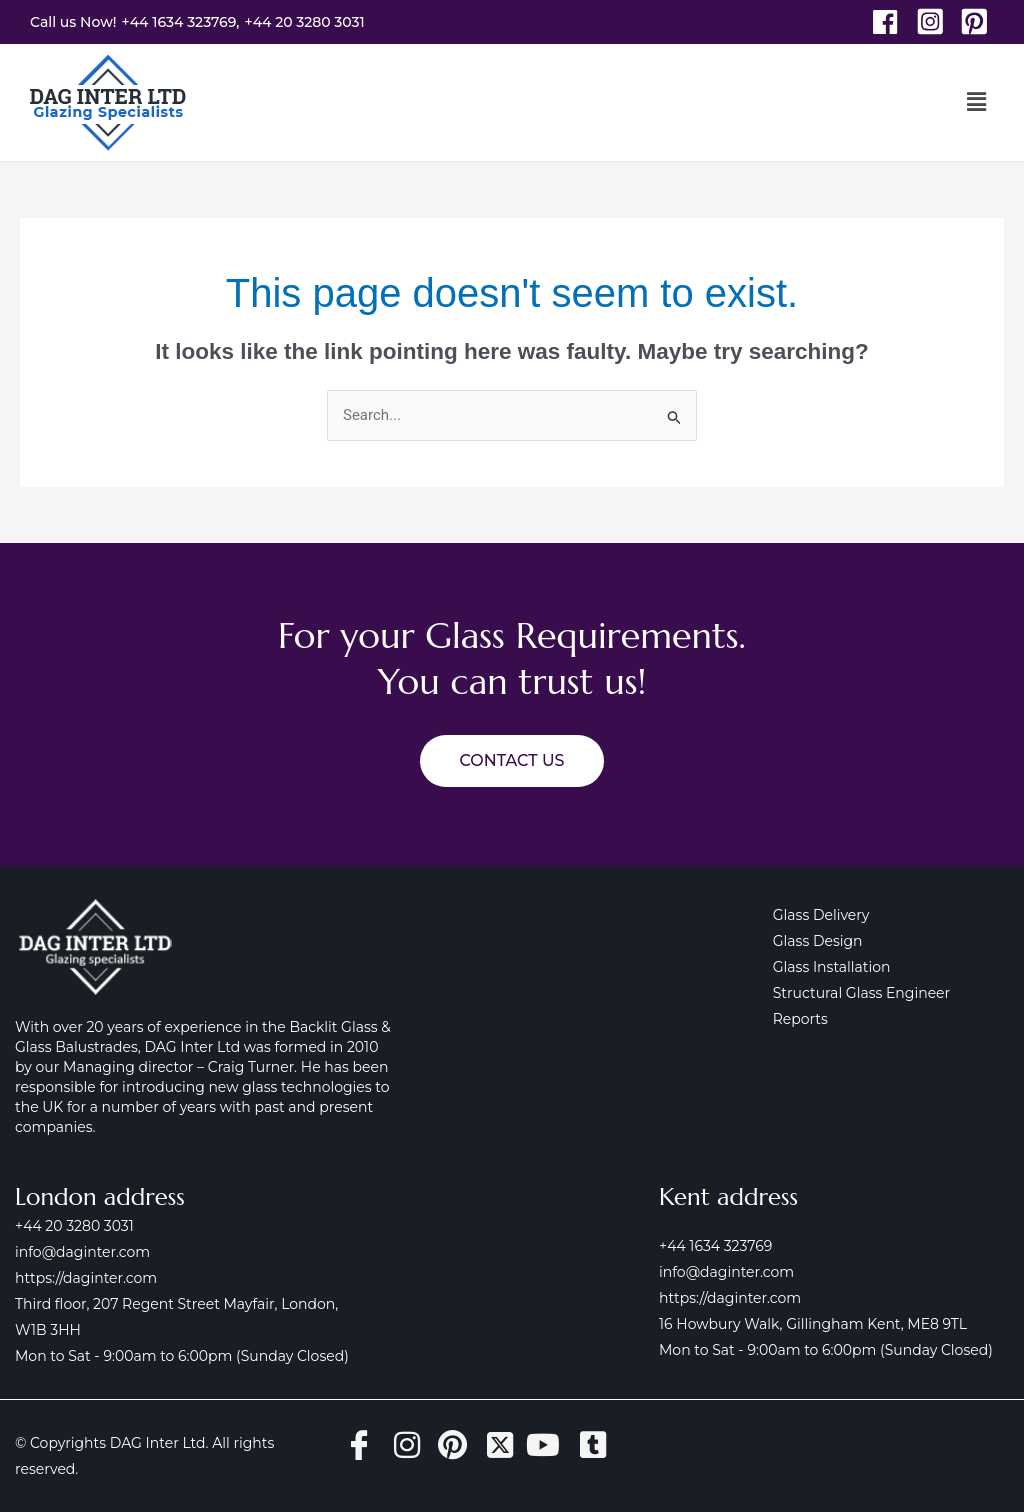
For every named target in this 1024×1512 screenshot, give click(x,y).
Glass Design (818, 941)
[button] (977, 102)
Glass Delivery (821, 915)
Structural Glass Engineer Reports (891, 993)
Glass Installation (832, 967)
